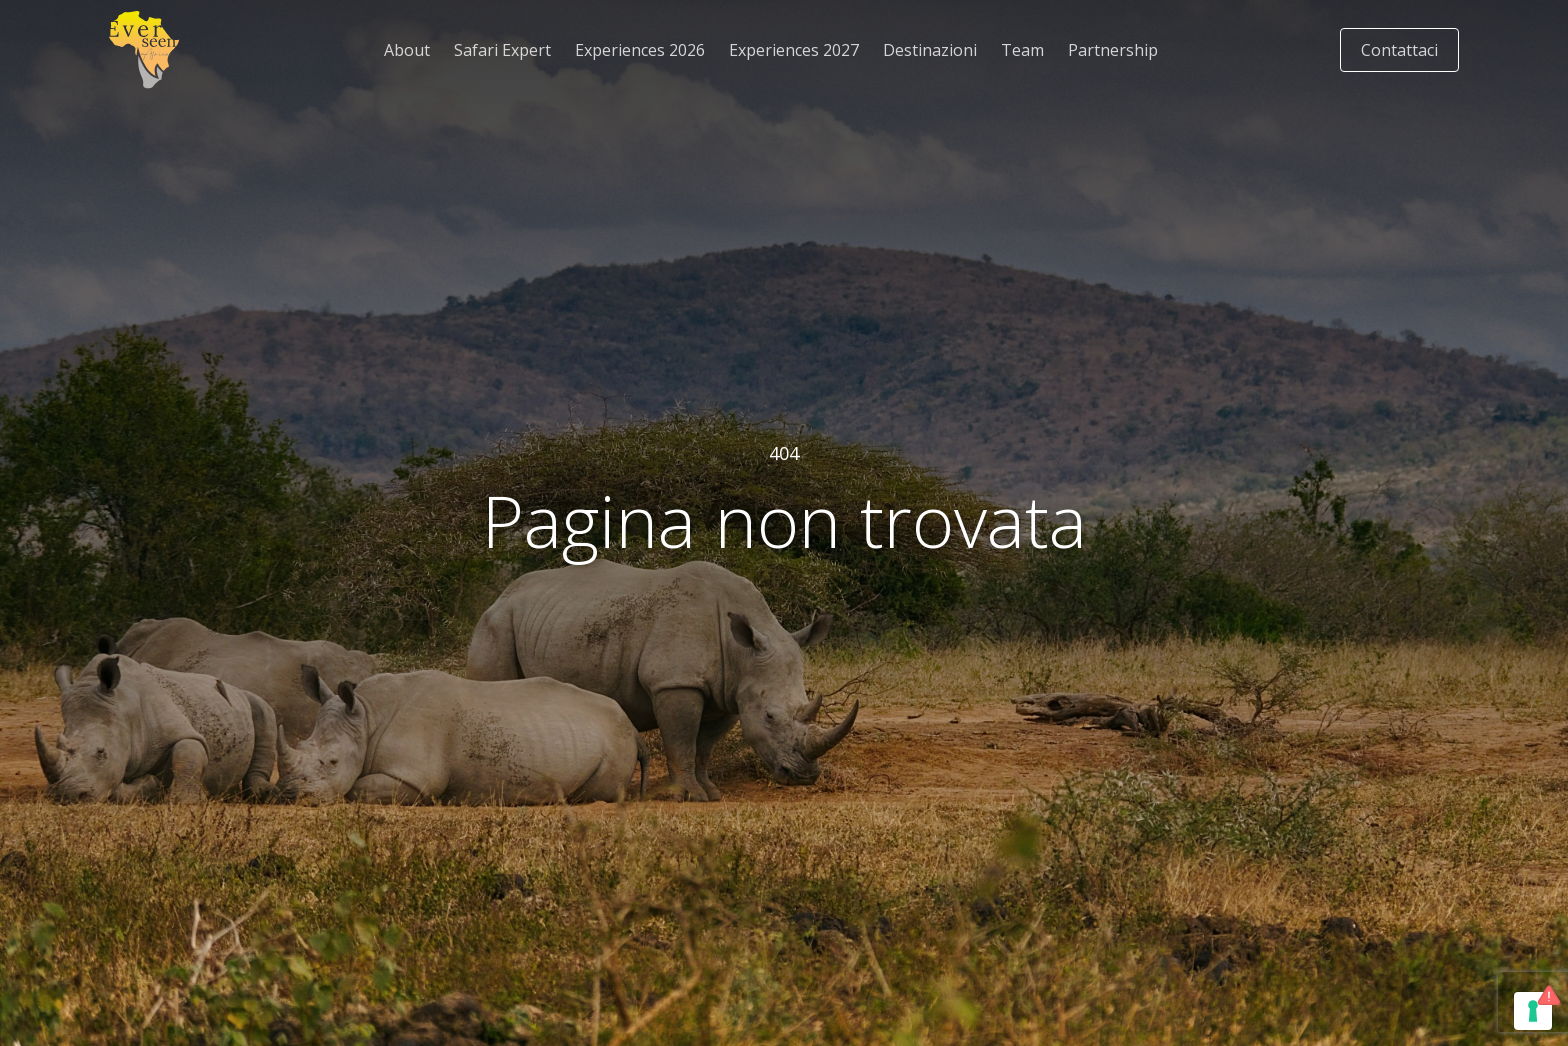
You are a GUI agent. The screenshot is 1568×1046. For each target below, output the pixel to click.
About (407, 50)
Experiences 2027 (794, 50)
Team (1022, 50)
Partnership (1113, 50)
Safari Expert (502, 50)
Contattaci (1399, 50)
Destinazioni (930, 50)
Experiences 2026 (640, 50)
